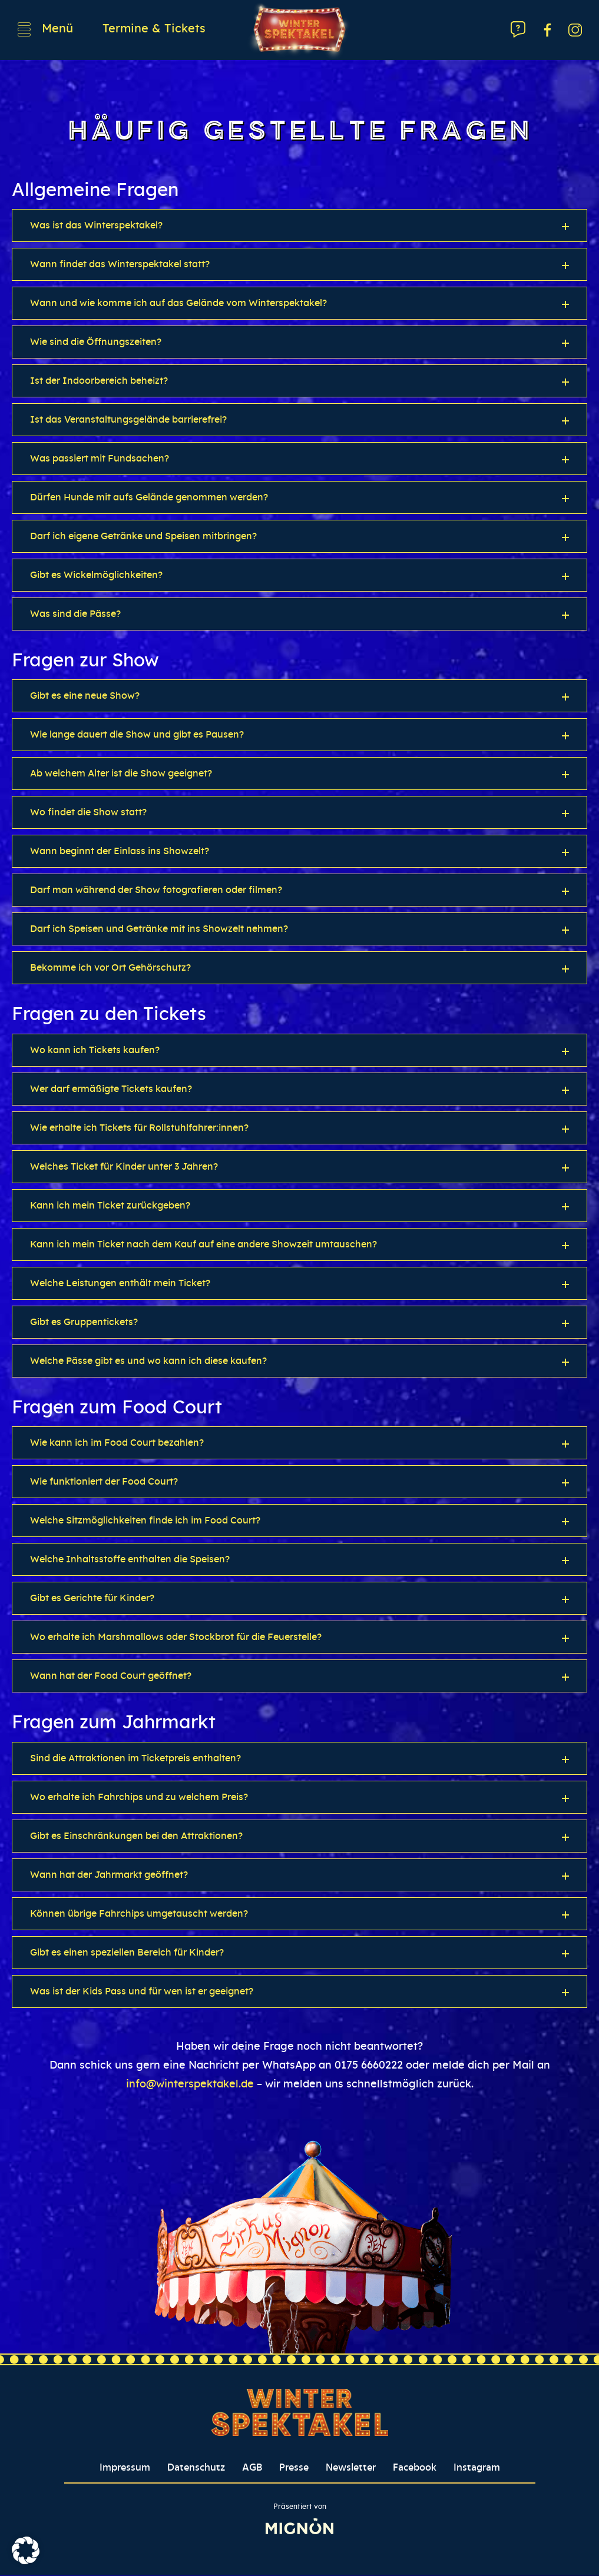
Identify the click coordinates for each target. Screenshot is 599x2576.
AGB (252, 2468)
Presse (294, 2468)
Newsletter (351, 2468)
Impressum (125, 2468)
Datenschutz (196, 2468)
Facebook (414, 2468)
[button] (299, 226)
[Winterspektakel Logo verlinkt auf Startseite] (299, 30)
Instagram (477, 2468)
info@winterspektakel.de (190, 2085)
